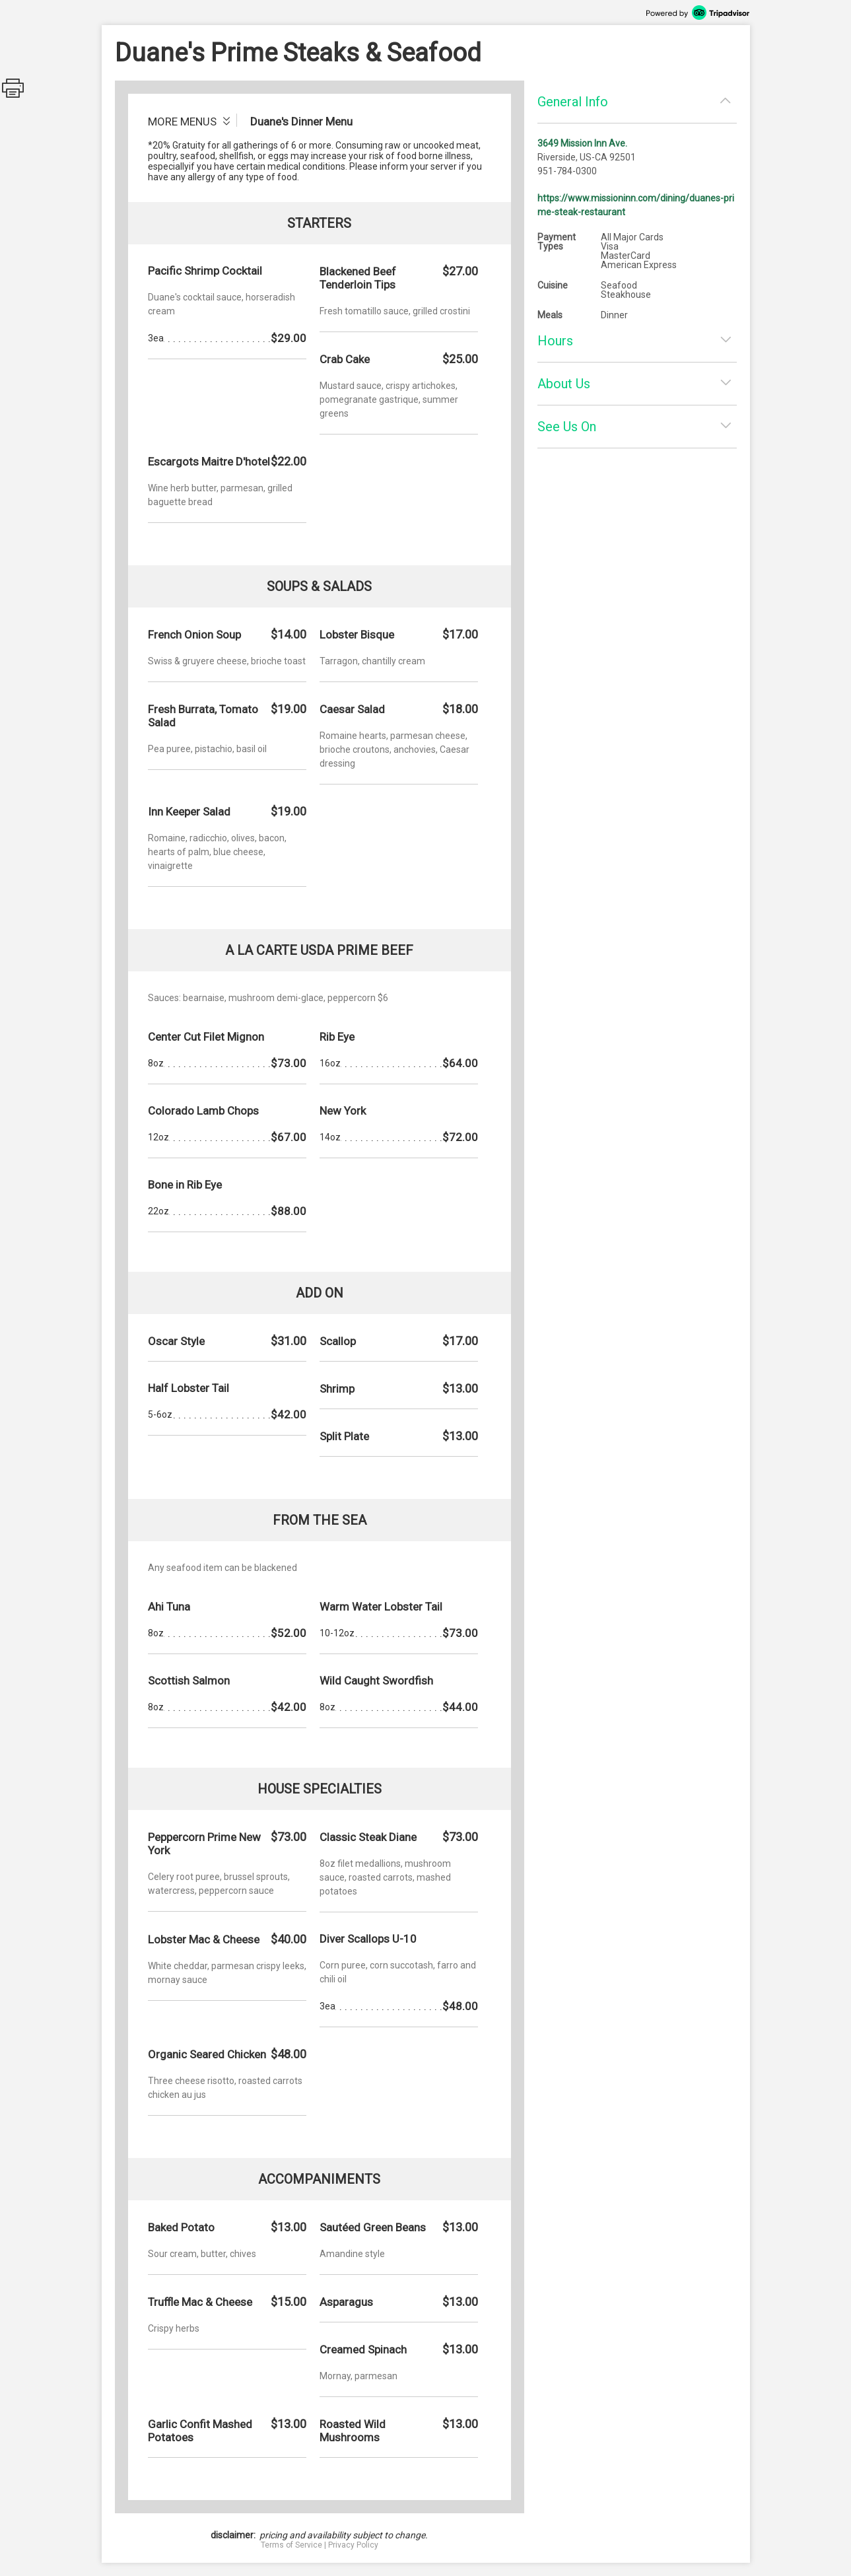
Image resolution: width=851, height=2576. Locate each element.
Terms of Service (291, 2545)
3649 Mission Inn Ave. (582, 143)
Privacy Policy (353, 2545)
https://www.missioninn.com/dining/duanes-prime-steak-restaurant (635, 205)
